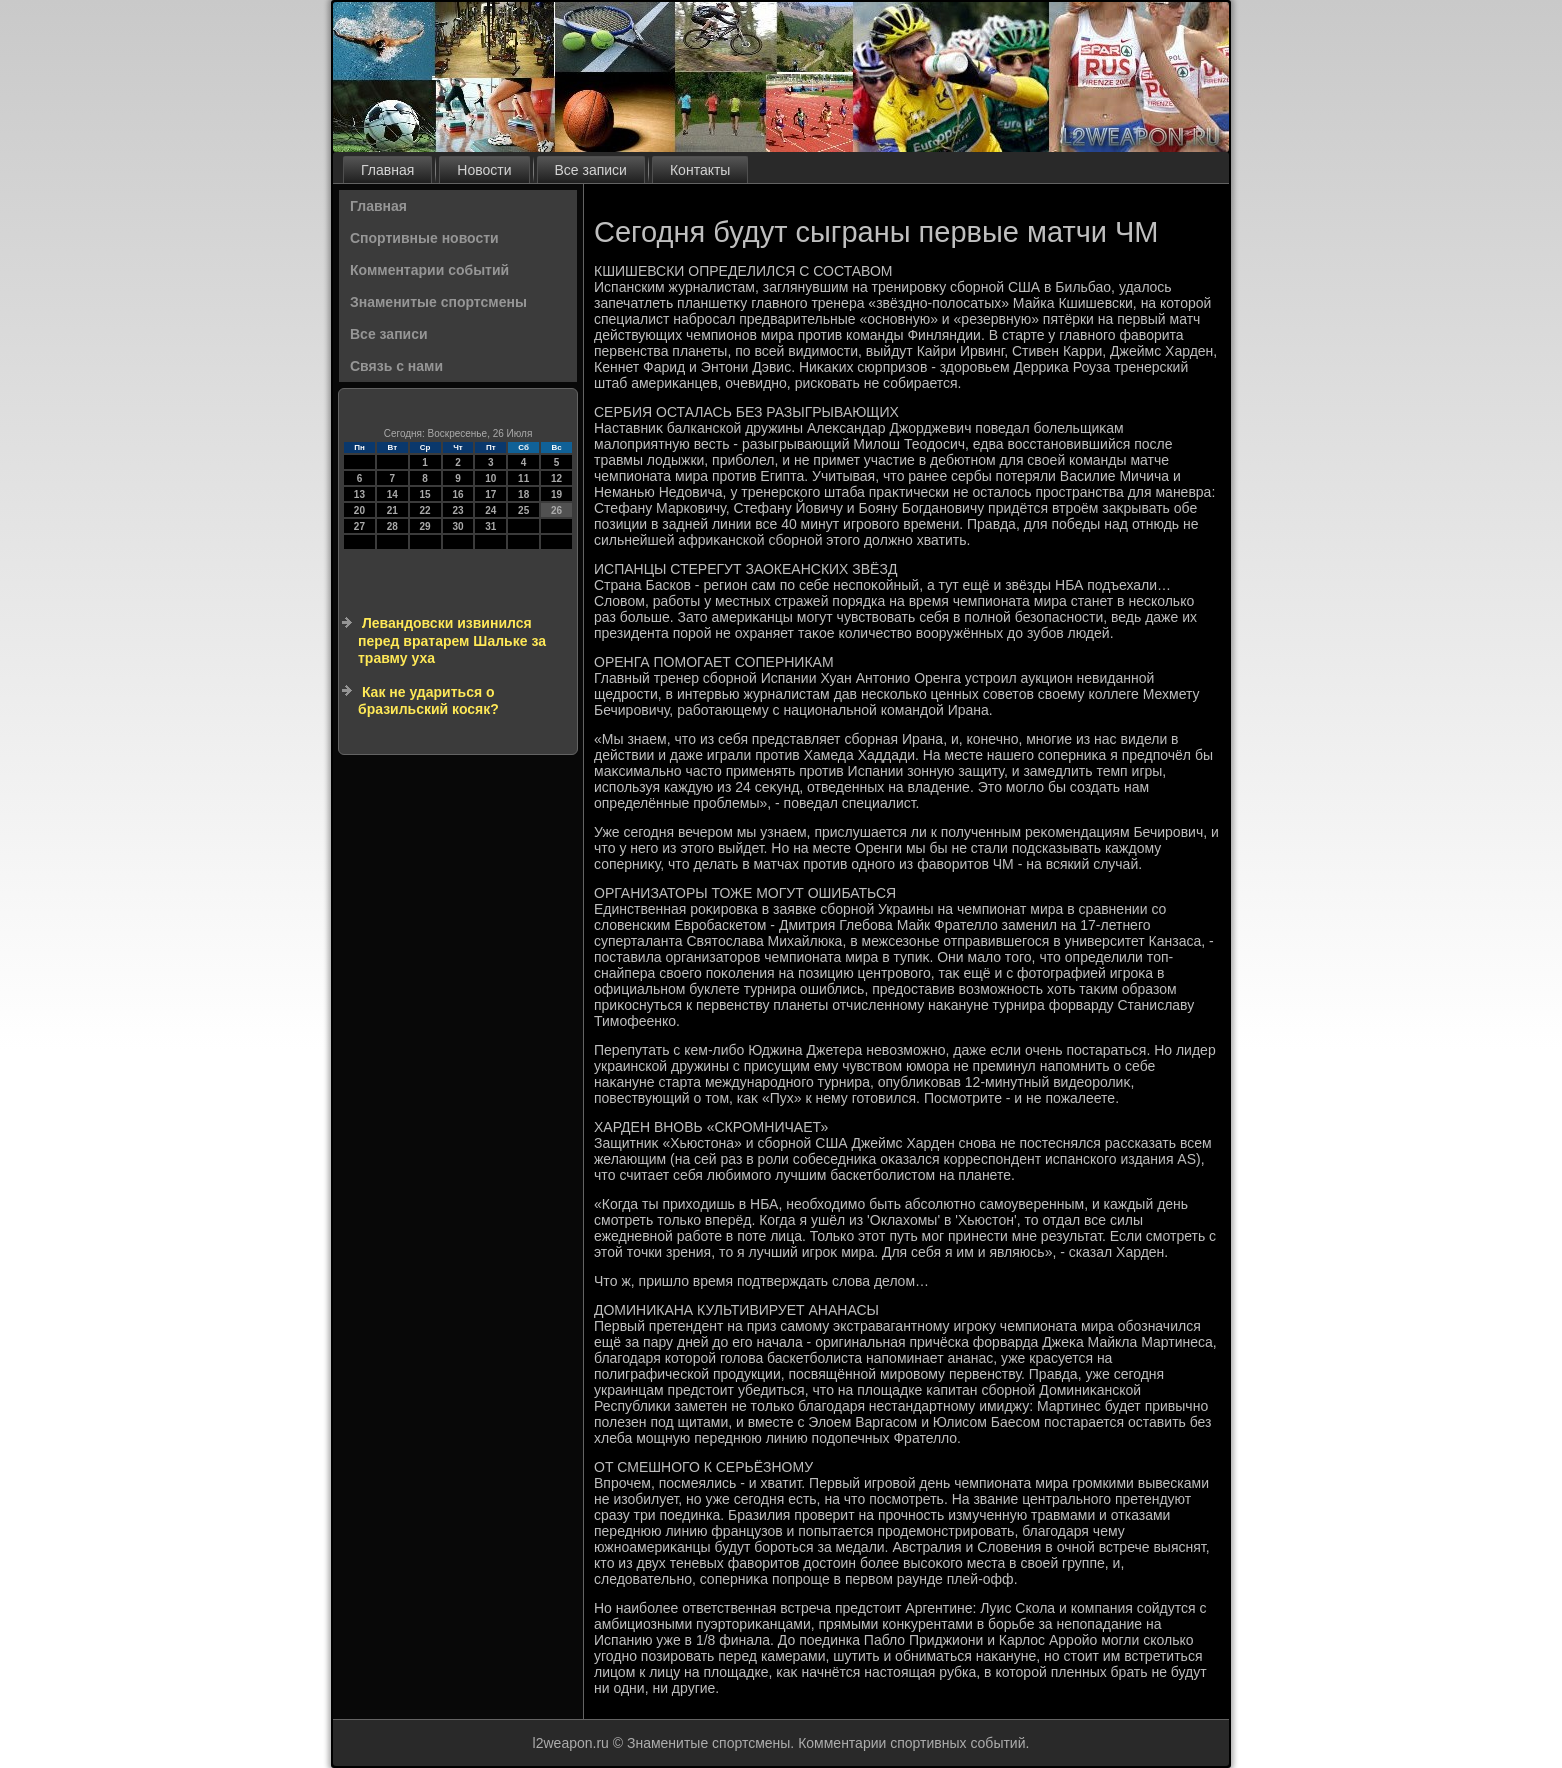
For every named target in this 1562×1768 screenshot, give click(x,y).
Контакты (700, 170)
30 (457, 526)
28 (392, 526)
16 (457, 494)
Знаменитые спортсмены (438, 302)
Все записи (591, 170)
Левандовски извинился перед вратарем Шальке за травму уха (452, 640)
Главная (387, 170)
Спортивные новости (424, 238)
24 (490, 510)
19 (556, 494)
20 (359, 510)
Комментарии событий (429, 270)
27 (359, 526)
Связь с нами (396, 366)
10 (490, 478)
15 (425, 494)
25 (523, 510)
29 (425, 526)
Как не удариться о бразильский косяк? (428, 701)
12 (556, 478)
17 (490, 494)
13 (359, 494)
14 (392, 494)
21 (392, 510)
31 (490, 526)
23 (457, 510)
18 (523, 494)
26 (556, 510)
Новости (484, 170)
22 (425, 510)
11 (523, 478)
